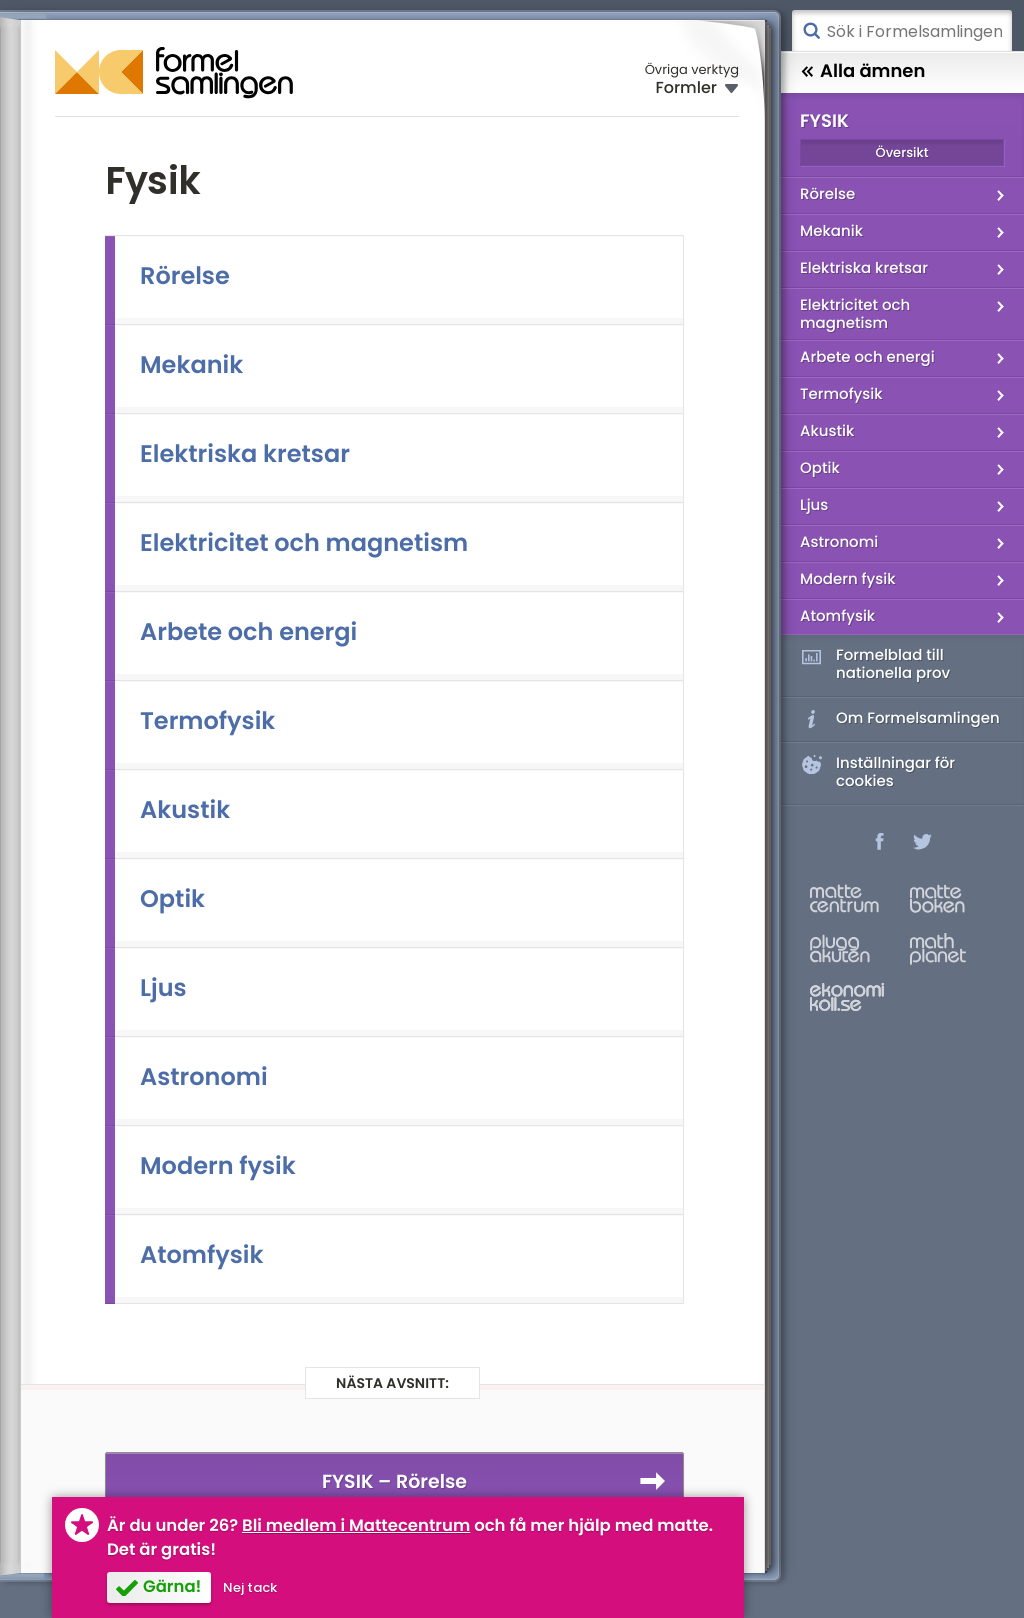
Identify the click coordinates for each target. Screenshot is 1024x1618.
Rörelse (185, 276)
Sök (811, 31)
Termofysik (207, 721)
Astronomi (204, 1077)
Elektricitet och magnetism (304, 543)
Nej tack (250, 1587)
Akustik (185, 810)
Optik (172, 899)
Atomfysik (202, 1255)
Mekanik (191, 365)
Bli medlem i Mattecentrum (356, 1525)
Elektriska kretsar (245, 454)
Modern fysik (218, 1166)
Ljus (163, 988)
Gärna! (172, 1586)
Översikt (901, 152)
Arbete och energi (248, 632)
